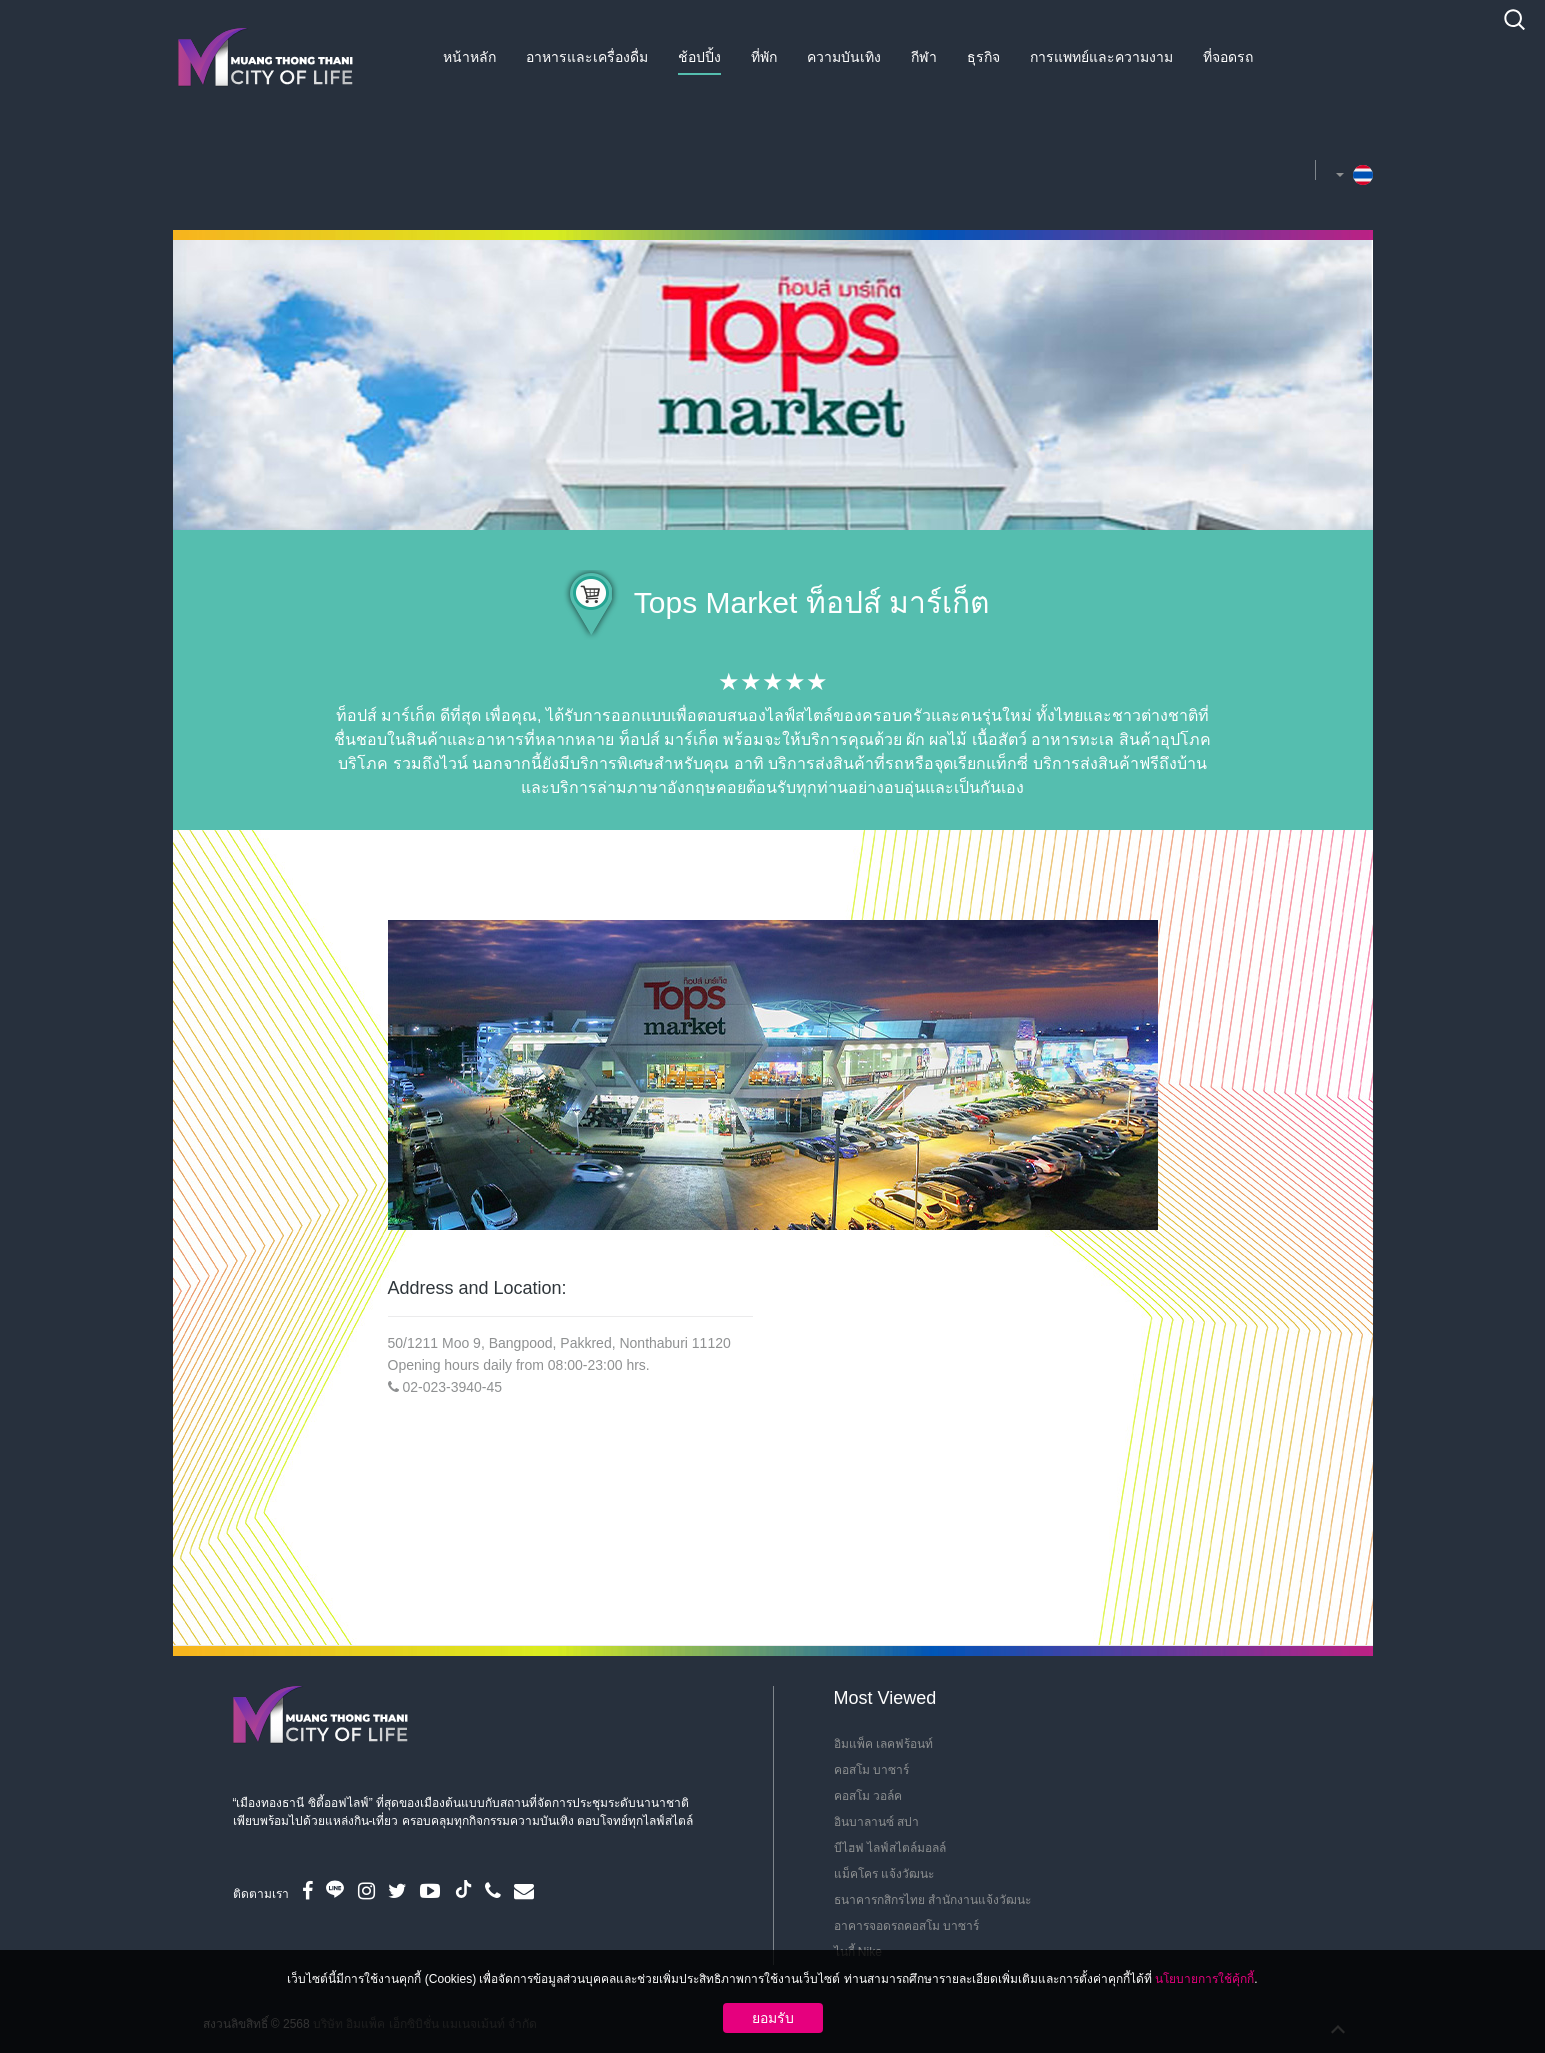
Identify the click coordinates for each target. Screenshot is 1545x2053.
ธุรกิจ (983, 57)
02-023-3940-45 (452, 1387)
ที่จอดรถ (1228, 57)
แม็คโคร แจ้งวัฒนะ (884, 1874)
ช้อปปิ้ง (699, 57)
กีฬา (924, 57)
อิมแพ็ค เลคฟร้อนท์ (883, 1744)
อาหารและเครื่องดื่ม (587, 57)
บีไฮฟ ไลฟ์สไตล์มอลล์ (890, 1848)
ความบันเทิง (844, 57)
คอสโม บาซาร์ (871, 1770)
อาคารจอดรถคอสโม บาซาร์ (906, 1926)
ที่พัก (764, 57)
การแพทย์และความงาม (1101, 57)
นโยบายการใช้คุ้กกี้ (1204, 1979)
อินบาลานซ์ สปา (876, 1822)
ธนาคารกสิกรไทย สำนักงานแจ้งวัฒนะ (932, 1900)
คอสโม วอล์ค (868, 1796)
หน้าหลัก (469, 57)
